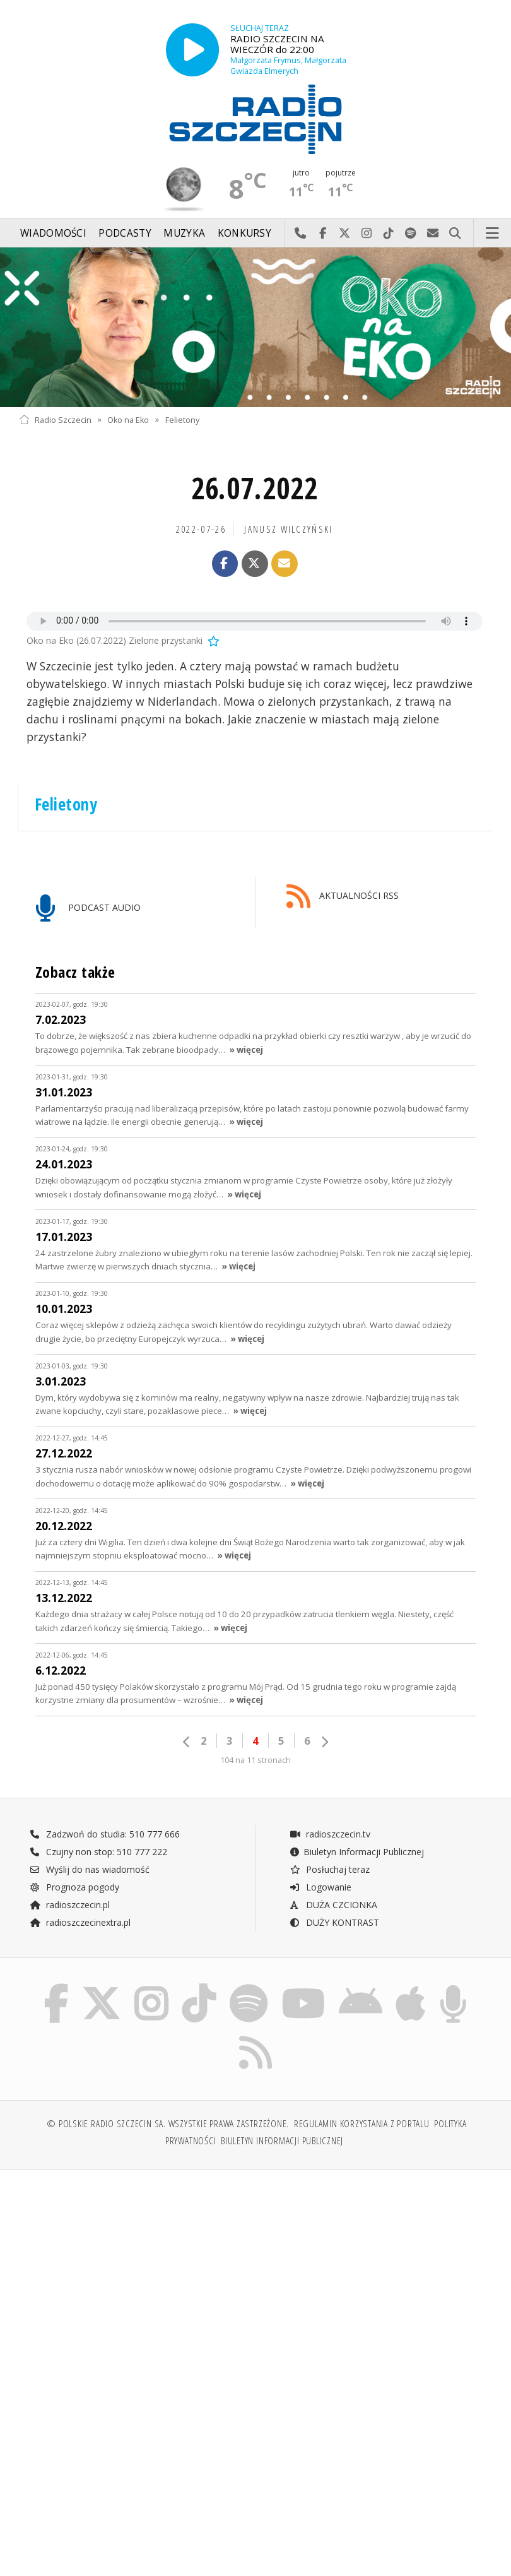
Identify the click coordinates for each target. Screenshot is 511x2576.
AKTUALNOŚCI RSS (342, 896)
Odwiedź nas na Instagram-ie (367, 233)
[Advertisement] (136, 2276)
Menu (492, 233)
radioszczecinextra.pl (80, 1922)
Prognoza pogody (74, 1887)
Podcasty (124, 233)
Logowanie (320, 1887)
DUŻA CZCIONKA (333, 1905)
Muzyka (184, 233)
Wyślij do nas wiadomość (433, 233)
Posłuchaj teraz (329, 1869)
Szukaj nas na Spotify (411, 233)
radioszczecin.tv (330, 1834)
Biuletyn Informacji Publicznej (357, 1852)
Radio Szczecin (55, 419)
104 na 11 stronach (255, 1760)
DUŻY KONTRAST (334, 1922)
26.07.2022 (254, 488)
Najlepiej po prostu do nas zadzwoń (301, 233)
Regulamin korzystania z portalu (362, 2123)
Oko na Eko (128, 419)
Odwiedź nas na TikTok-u (389, 233)
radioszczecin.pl (69, 1905)
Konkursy (244, 233)
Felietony (182, 419)
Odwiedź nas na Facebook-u (323, 233)
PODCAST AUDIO (88, 908)
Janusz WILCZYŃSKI (288, 529)
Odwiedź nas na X (345, 233)
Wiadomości (53, 233)
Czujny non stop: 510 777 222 (98, 1852)
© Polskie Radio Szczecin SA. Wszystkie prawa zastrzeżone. (168, 2123)
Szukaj (455, 233)
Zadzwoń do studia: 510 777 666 (104, 1834)
